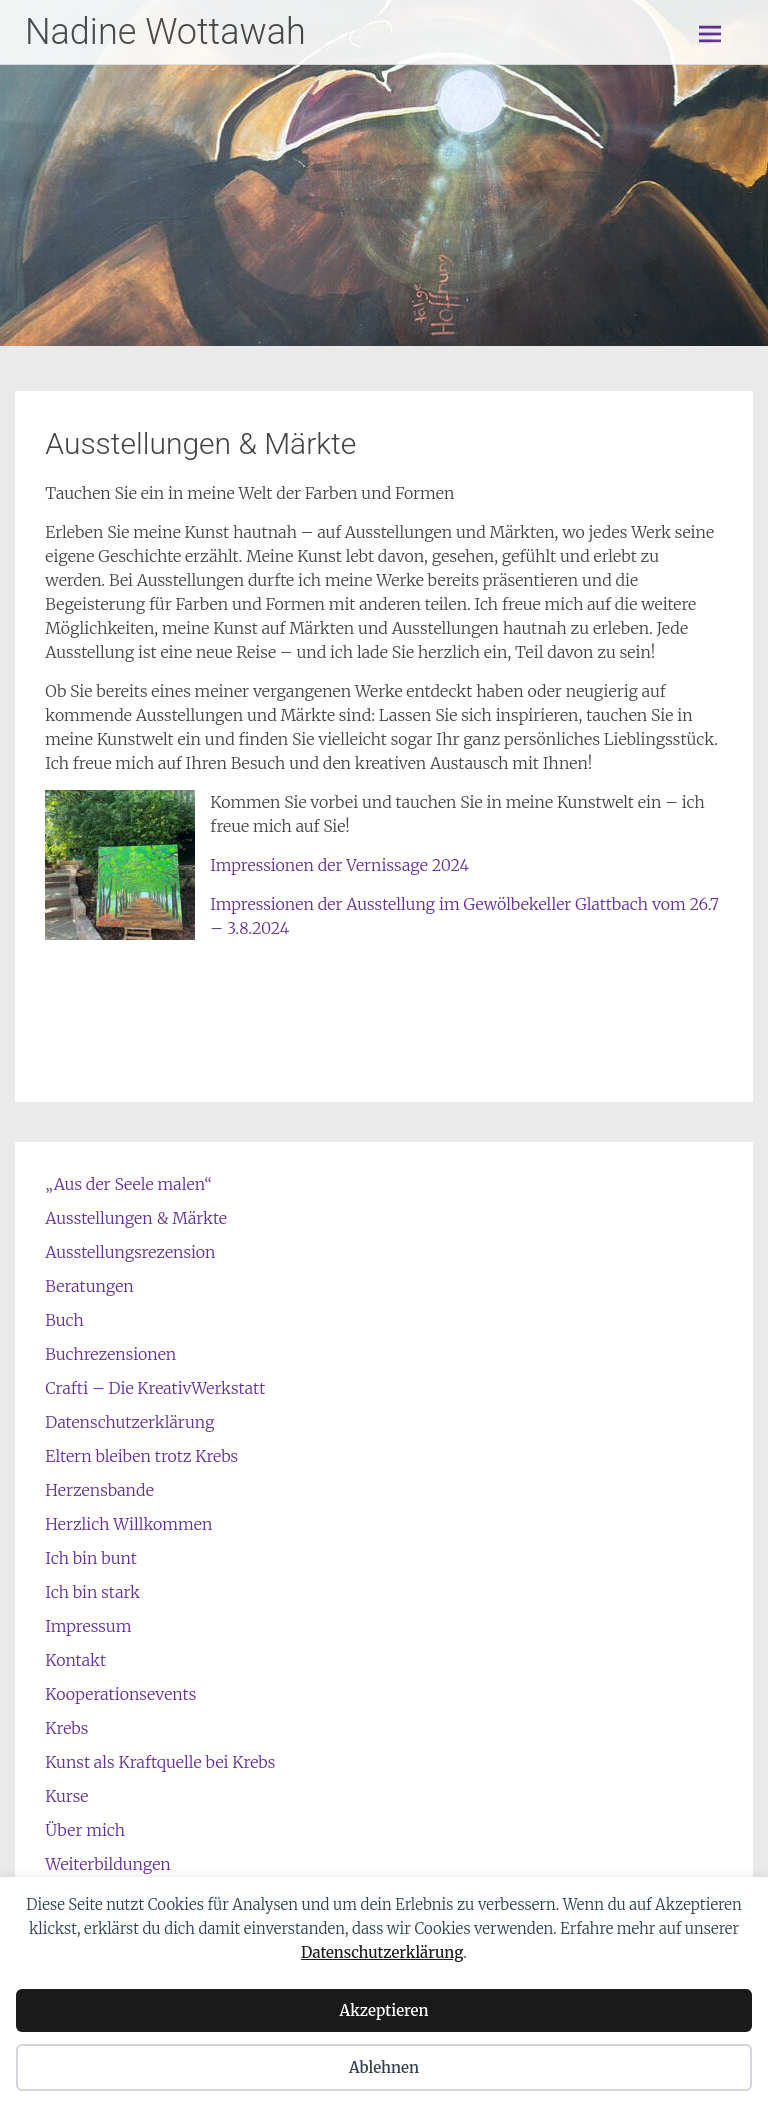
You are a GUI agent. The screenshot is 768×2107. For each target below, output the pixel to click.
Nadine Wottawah (165, 32)
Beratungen (89, 1286)
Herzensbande (99, 1490)
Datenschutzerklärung (382, 1952)
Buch (64, 1320)
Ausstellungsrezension (130, 1252)
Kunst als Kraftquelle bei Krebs (160, 1762)
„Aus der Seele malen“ (128, 1184)
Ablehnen (384, 2067)
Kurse (66, 1796)
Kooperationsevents (120, 1694)
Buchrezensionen (110, 1354)
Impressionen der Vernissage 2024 (339, 865)
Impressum (88, 1626)
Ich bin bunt (90, 1558)
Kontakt (75, 1660)
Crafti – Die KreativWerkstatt (155, 1388)
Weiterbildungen (107, 1864)
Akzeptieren (383, 2010)
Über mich (85, 1830)
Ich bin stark (92, 1592)
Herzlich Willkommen (128, 1524)
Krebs (66, 1728)
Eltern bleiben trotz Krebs (141, 1456)
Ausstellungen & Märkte (136, 1218)
